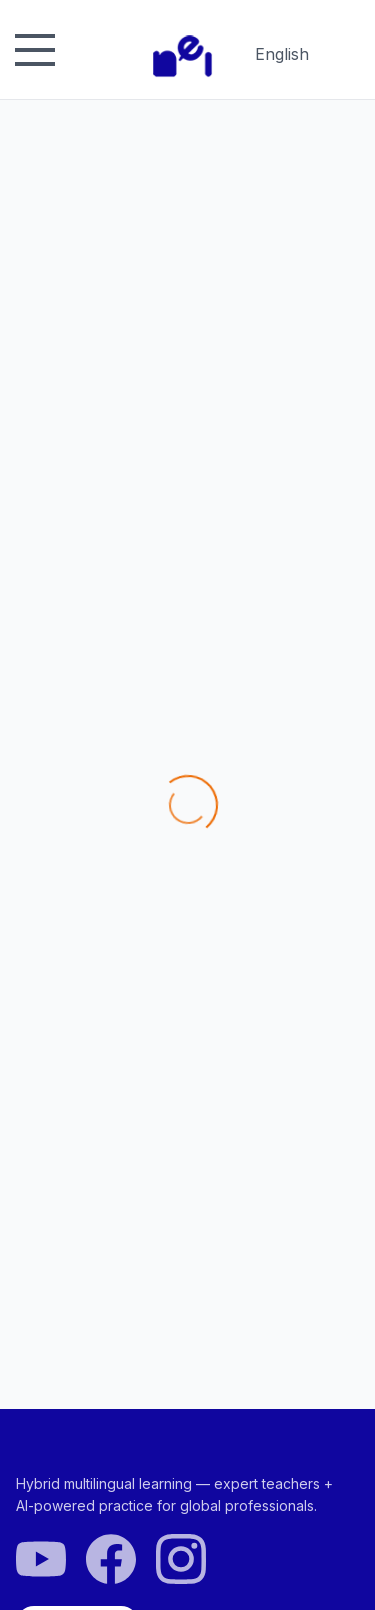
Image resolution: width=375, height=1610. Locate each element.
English (282, 58)
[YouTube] (41, 1560)
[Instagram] (181, 1560)
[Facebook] (111, 1560)
